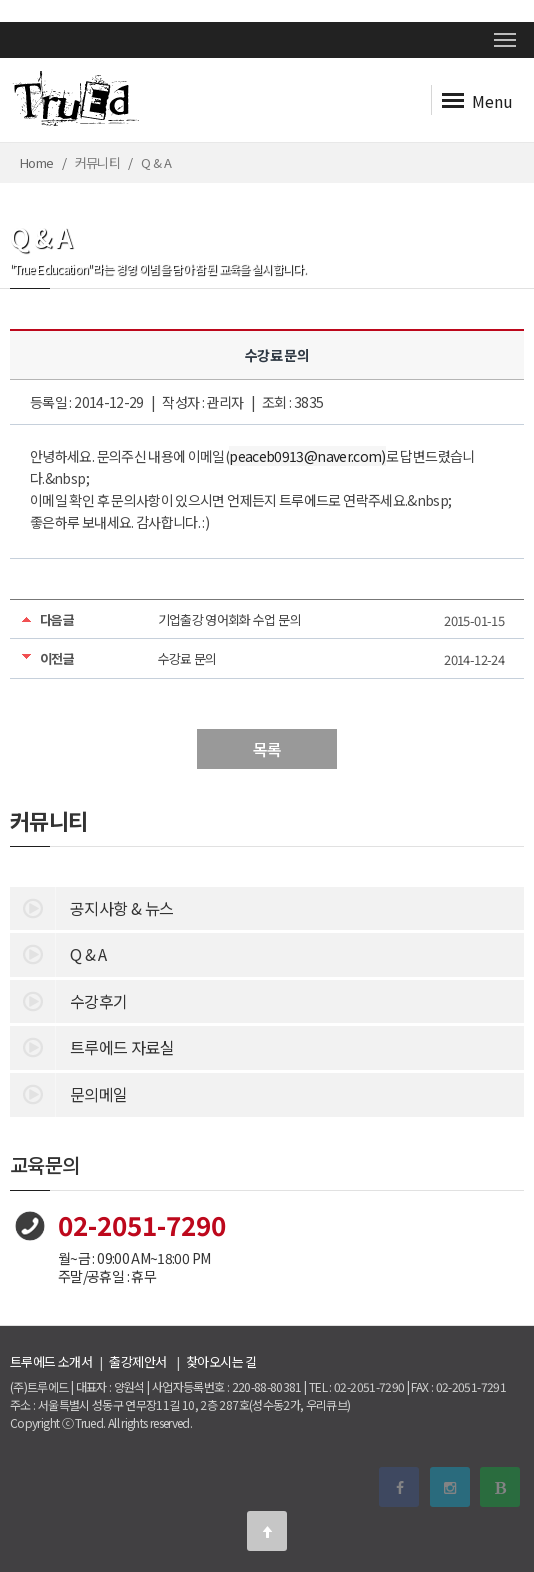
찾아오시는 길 (221, 1361)
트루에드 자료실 (92, 1046)
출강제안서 (137, 1361)
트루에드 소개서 (51, 1361)
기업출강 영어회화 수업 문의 (229, 619)
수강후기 (68, 1000)
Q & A (58, 953)
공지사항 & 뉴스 (91, 907)
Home (36, 162)
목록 (267, 749)
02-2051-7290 (142, 1224)
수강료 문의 (187, 658)
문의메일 (68, 1093)
